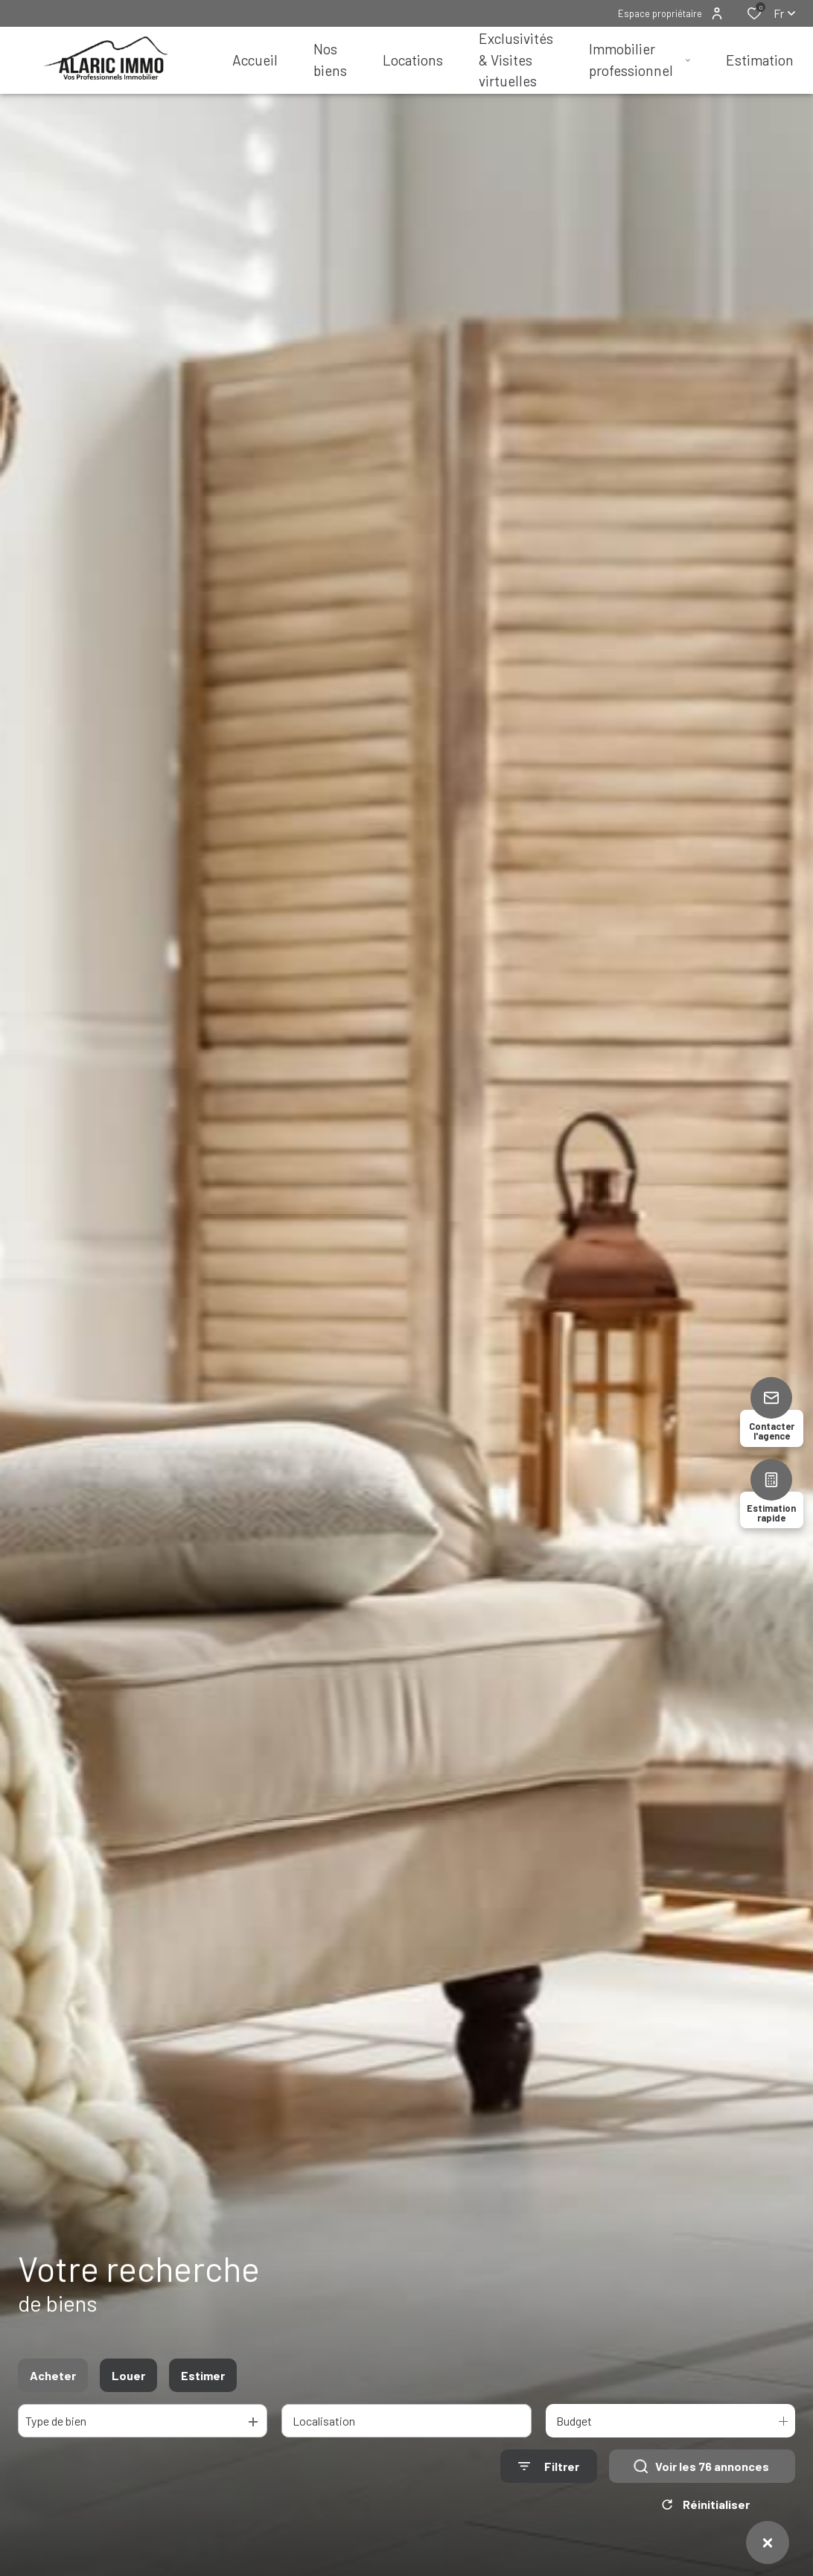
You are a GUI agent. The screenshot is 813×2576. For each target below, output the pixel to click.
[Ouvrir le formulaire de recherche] (548, 2473)
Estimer (203, 2383)
